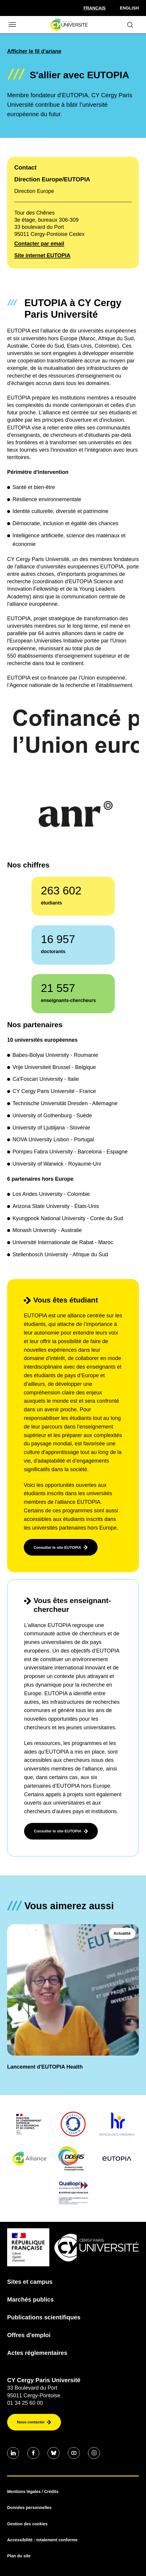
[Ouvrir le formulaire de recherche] (130, 24)
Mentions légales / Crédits (33, 2491)
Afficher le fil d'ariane (34, 51)
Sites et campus (29, 2281)
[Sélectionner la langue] (95, 8)
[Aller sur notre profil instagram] (94, 2453)
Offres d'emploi (29, 2335)
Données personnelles (29, 2507)
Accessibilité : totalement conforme (42, 2539)
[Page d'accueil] (68, 25)
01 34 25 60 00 (25, 2403)
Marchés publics (30, 2299)
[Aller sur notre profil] (13, 2453)
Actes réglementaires (37, 2353)
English (129, 8)
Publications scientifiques (44, 2317)
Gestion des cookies (27, 2523)
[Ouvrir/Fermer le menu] (12, 25)
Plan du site (19, 2555)
